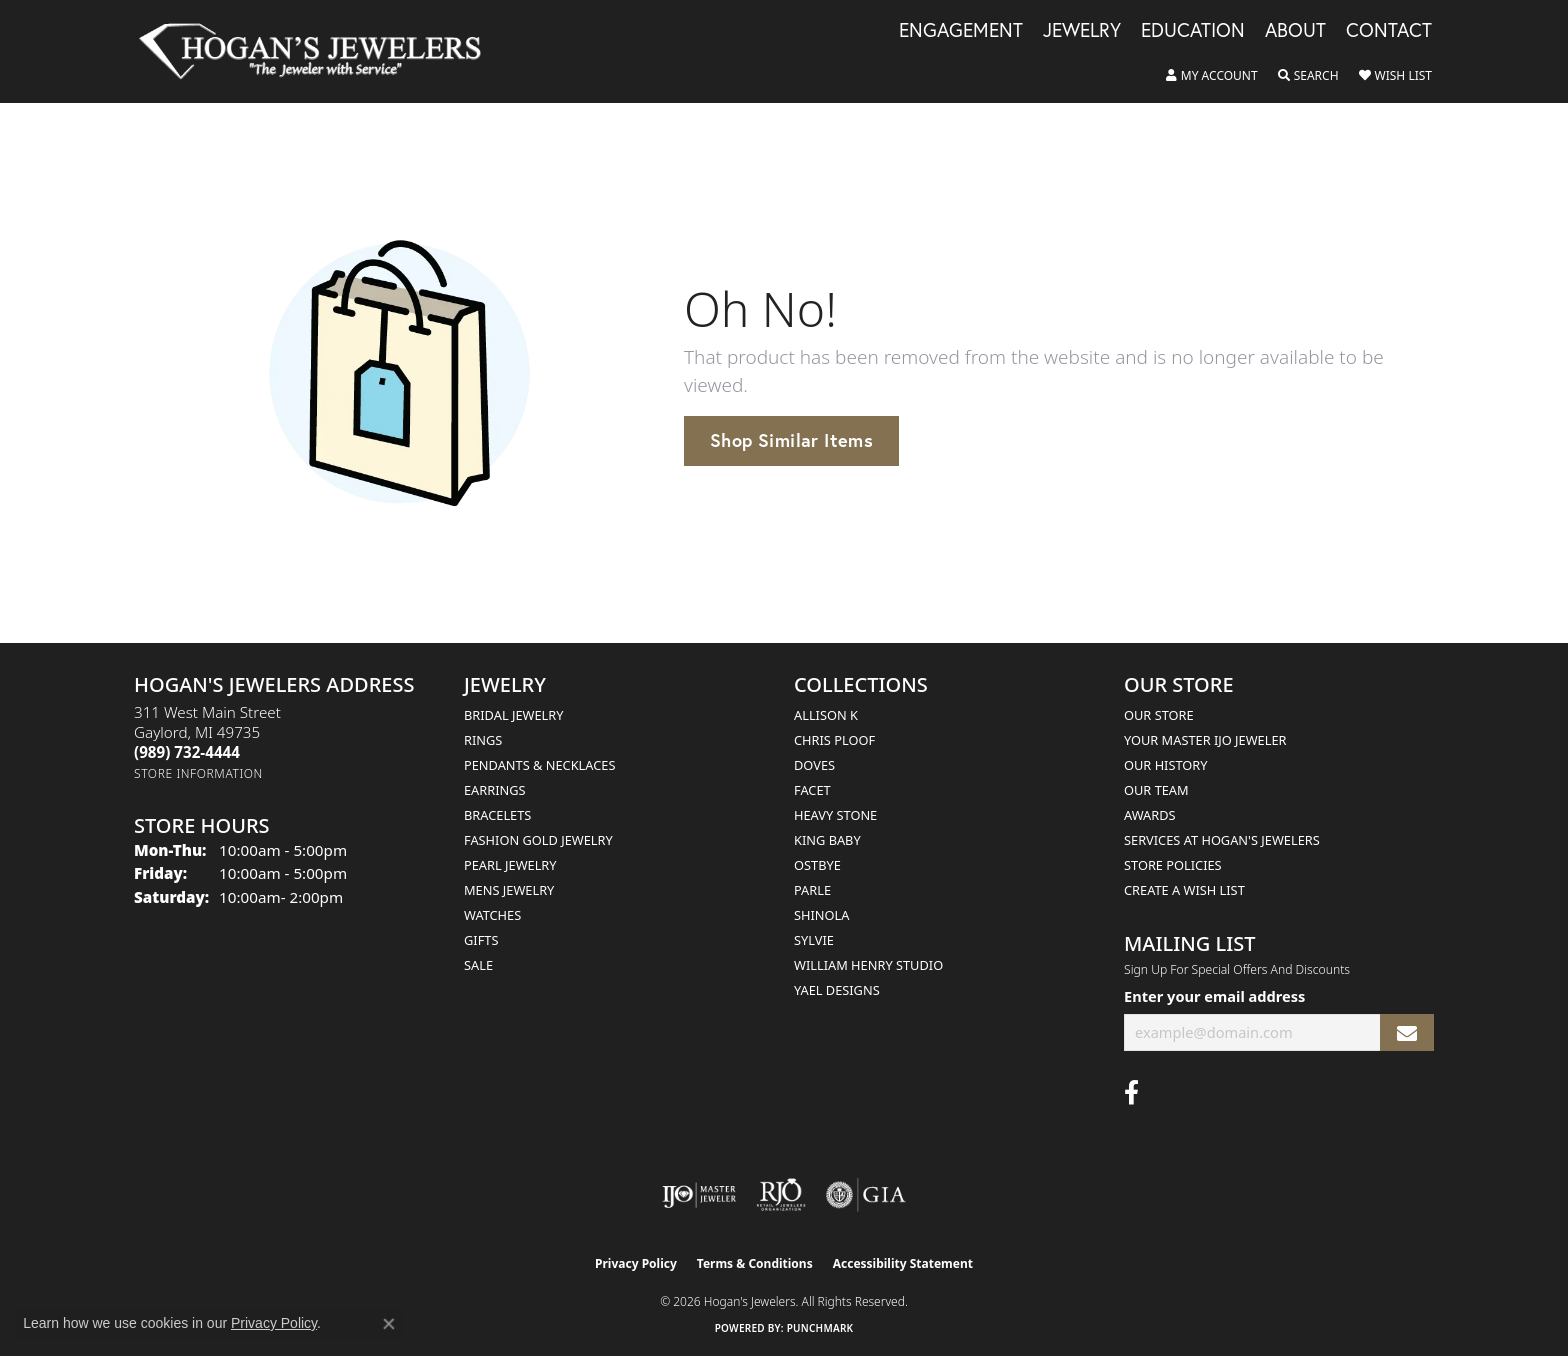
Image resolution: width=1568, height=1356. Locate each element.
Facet (812, 790)
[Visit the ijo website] (699, 1195)
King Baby (827, 840)
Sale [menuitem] (478, 965)
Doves (814, 765)
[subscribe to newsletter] (1407, 1032)
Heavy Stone (835, 815)
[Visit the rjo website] (781, 1195)
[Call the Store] (187, 752)
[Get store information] (198, 773)
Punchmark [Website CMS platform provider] (820, 1328)
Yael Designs (837, 990)
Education (1193, 31)
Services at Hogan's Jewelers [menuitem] (1222, 840)
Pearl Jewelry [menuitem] (510, 865)
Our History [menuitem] (1166, 765)
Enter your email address (1214, 996)
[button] (1212, 76)
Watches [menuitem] (492, 915)
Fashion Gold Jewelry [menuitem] (538, 840)
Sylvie (814, 940)
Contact (1389, 31)
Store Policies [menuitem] (1173, 865)
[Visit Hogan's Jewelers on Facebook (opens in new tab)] (1131, 1093)
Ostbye (817, 865)
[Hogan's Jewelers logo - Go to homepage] (318, 51)
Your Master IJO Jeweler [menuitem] (1205, 740)
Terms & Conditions (755, 1263)
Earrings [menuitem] (495, 790)
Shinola (821, 915)
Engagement (961, 31)
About (1295, 31)
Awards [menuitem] (1150, 815)
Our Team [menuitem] (1156, 790)
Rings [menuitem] (483, 740)
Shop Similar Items (791, 440)
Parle (812, 890)
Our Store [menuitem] (1159, 715)
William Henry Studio (868, 965)
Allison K (826, 715)
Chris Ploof (834, 740)
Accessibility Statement (903, 1263)
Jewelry (1082, 31)
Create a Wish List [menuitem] (1184, 890)
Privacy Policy (636, 1263)
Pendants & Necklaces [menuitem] (539, 765)
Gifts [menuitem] (481, 940)
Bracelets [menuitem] (497, 815)
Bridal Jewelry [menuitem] (513, 715)
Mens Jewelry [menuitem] (509, 890)
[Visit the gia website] (866, 1195)
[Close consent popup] (389, 1324)
